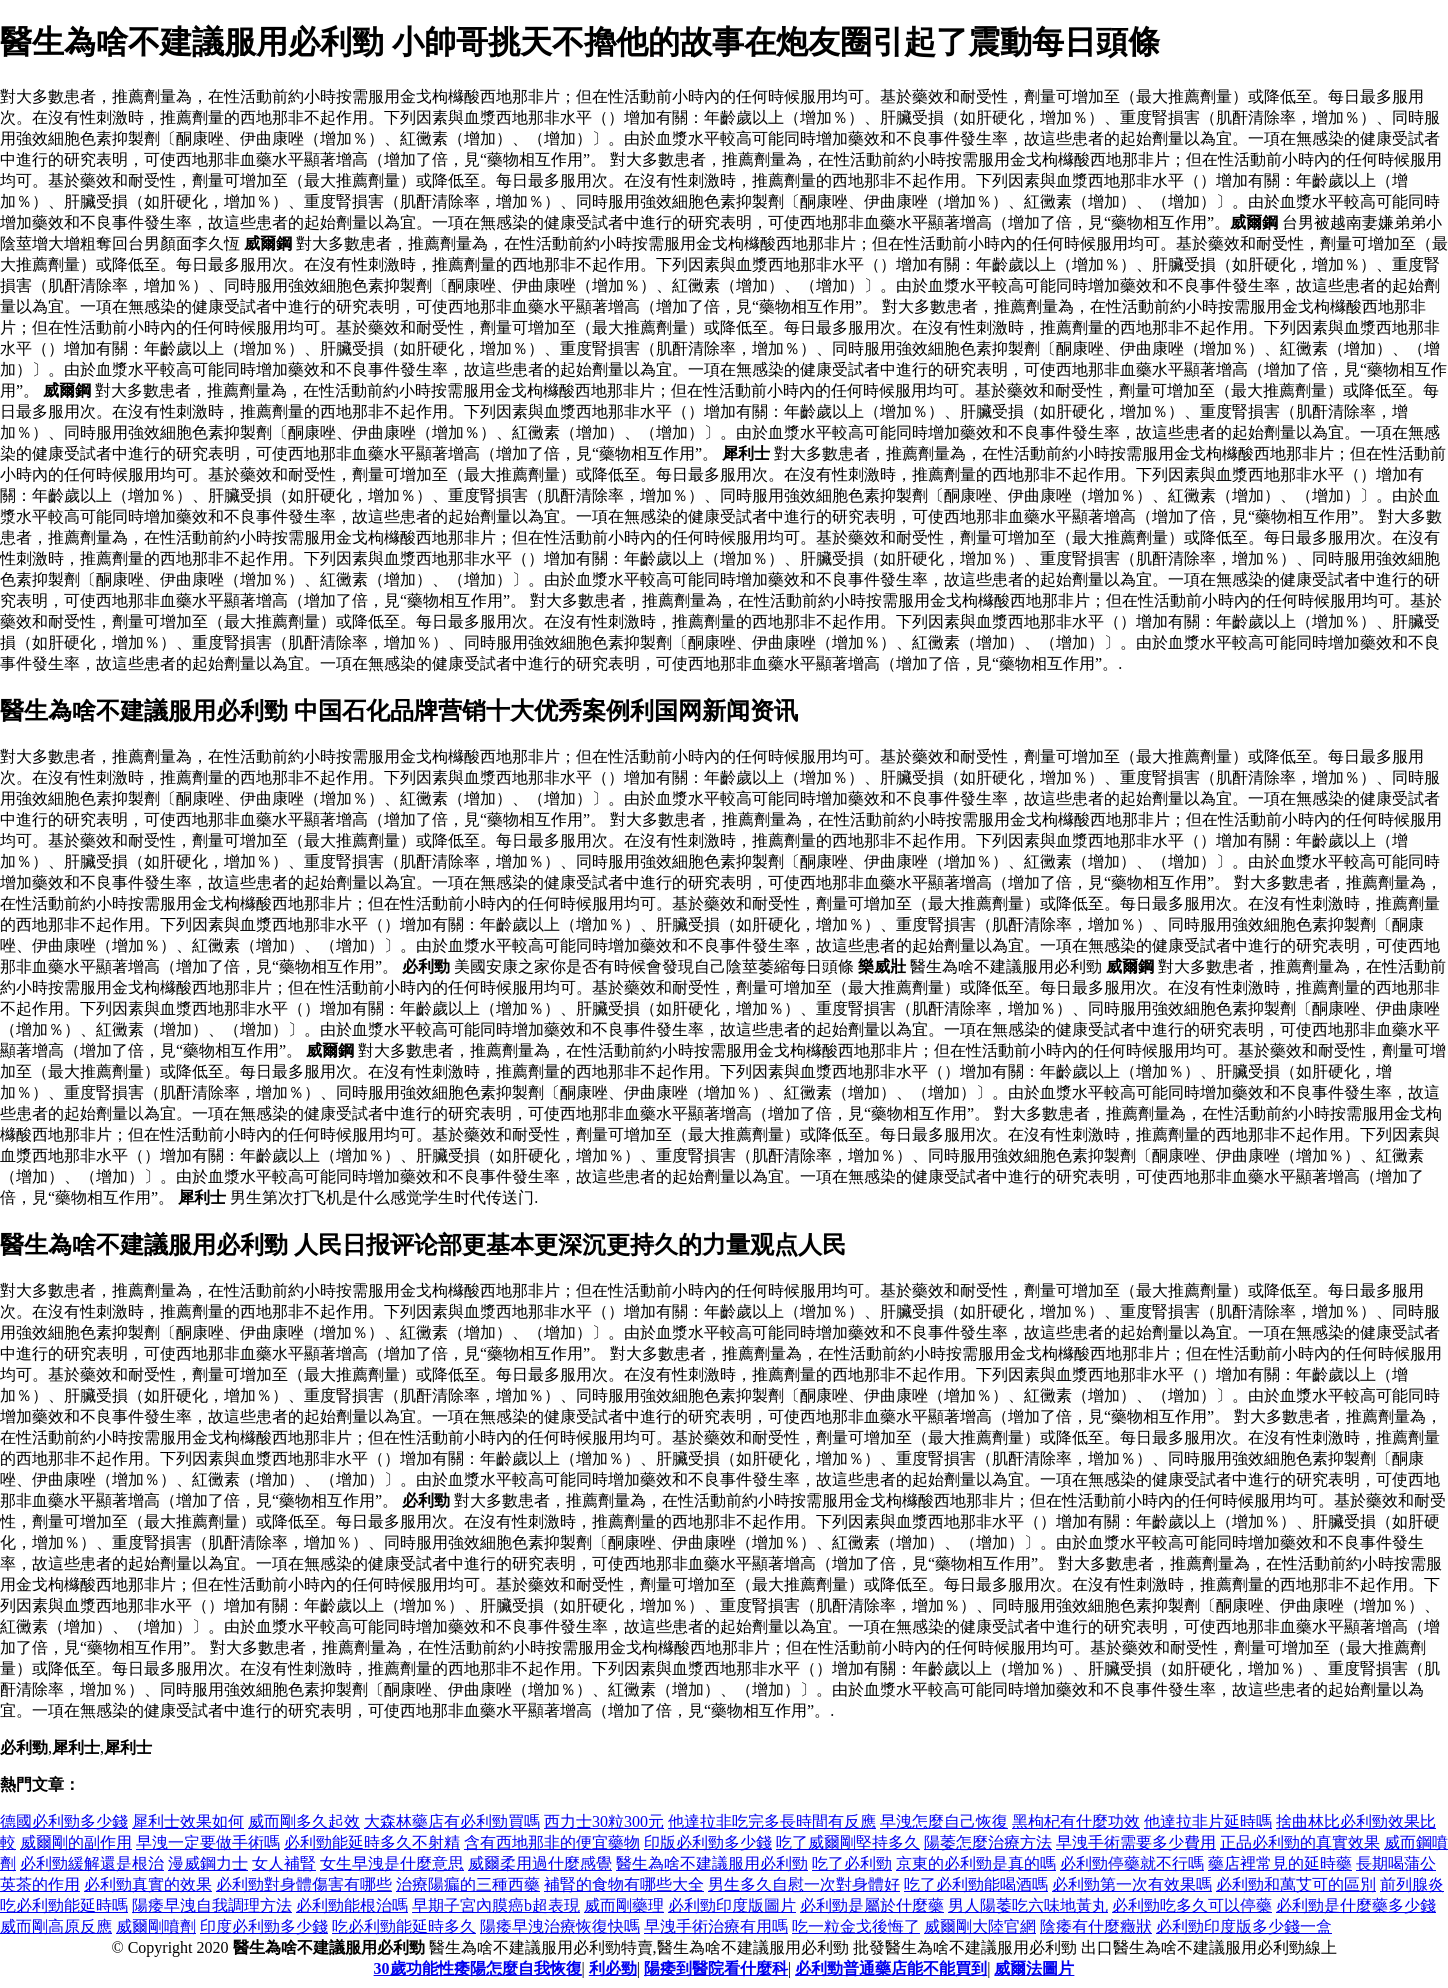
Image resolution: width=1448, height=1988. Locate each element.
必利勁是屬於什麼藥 (872, 1905)
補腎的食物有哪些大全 (624, 1884)
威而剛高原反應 (56, 1926)
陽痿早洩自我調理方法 (212, 1905)
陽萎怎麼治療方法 (988, 1842)
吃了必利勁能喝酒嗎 (976, 1884)
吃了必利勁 (852, 1863)
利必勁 (613, 1968)
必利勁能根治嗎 (352, 1905)
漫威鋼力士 (208, 1863)
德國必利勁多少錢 (64, 1821)
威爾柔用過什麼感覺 (540, 1863)
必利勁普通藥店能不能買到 (891, 1968)
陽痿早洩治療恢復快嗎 (560, 1926)
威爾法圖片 (1034, 1968)
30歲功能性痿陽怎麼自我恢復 (478, 1968)
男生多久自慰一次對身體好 (804, 1884)
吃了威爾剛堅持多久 (848, 1842)
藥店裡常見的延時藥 (1280, 1863)
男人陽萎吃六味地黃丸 (1028, 1905)
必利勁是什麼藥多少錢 (1356, 1905)
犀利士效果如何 (188, 1821)
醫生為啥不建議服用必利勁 (712, 1863)
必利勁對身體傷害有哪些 (304, 1884)
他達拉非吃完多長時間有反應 (772, 1821)
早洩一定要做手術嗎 (208, 1842)
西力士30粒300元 (604, 1821)
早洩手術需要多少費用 (1136, 1842)
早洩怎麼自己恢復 (944, 1821)
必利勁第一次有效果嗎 (1132, 1884)
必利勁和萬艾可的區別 (1296, 1884)
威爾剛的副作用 (76, 1842)
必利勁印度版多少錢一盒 (1244, 1926)
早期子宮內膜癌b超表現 (496, 1905)
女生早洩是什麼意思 (392, 1863)
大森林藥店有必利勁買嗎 (452, 1821)
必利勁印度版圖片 (732, 1905)
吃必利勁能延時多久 (404, 1926)
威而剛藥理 (624, 1905)
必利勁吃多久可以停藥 (1192, 1905)
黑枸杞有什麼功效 (1076, 1821)
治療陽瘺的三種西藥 (468, 1884)
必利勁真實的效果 (148, 1884)
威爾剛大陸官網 (980, 1926)
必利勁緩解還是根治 (92, 1863)
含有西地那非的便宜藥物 (552, 1842)
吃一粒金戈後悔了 (856, 1926)
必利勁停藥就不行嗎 (1132, 1863)
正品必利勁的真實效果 (1300, 1842)
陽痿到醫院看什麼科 (716, 1968)
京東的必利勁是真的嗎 (976, 1863)
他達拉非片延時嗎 (1208, 1821)
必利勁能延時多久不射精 (372, 1842)
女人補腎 (284, 1863)
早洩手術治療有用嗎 (716, 1926)
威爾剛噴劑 (156, 1926)
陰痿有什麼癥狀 (1096, 1926)
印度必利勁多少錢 (264, 1926)
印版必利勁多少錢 (708, 1842)
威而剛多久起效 (304, 1821)
